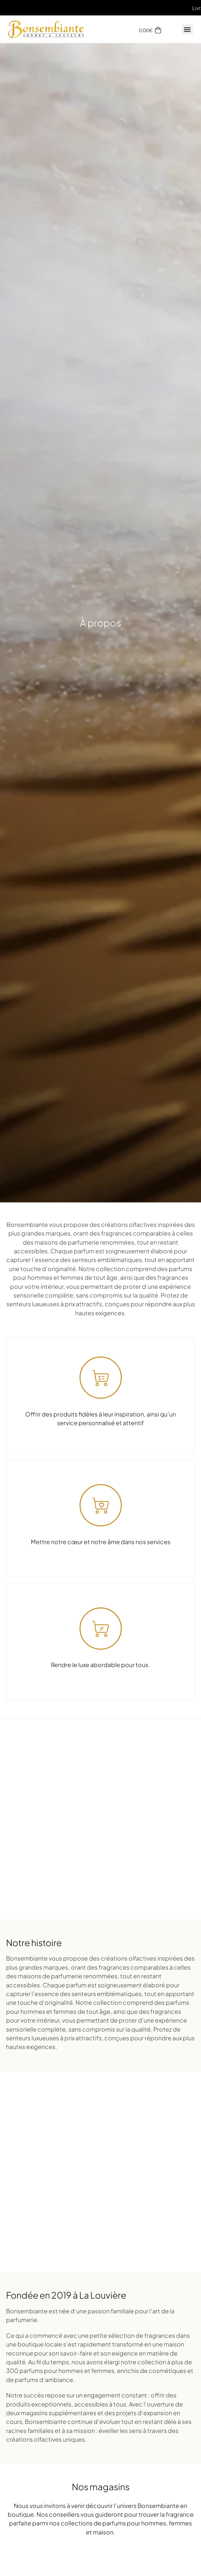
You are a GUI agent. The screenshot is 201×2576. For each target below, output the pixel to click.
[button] (187, 29)
